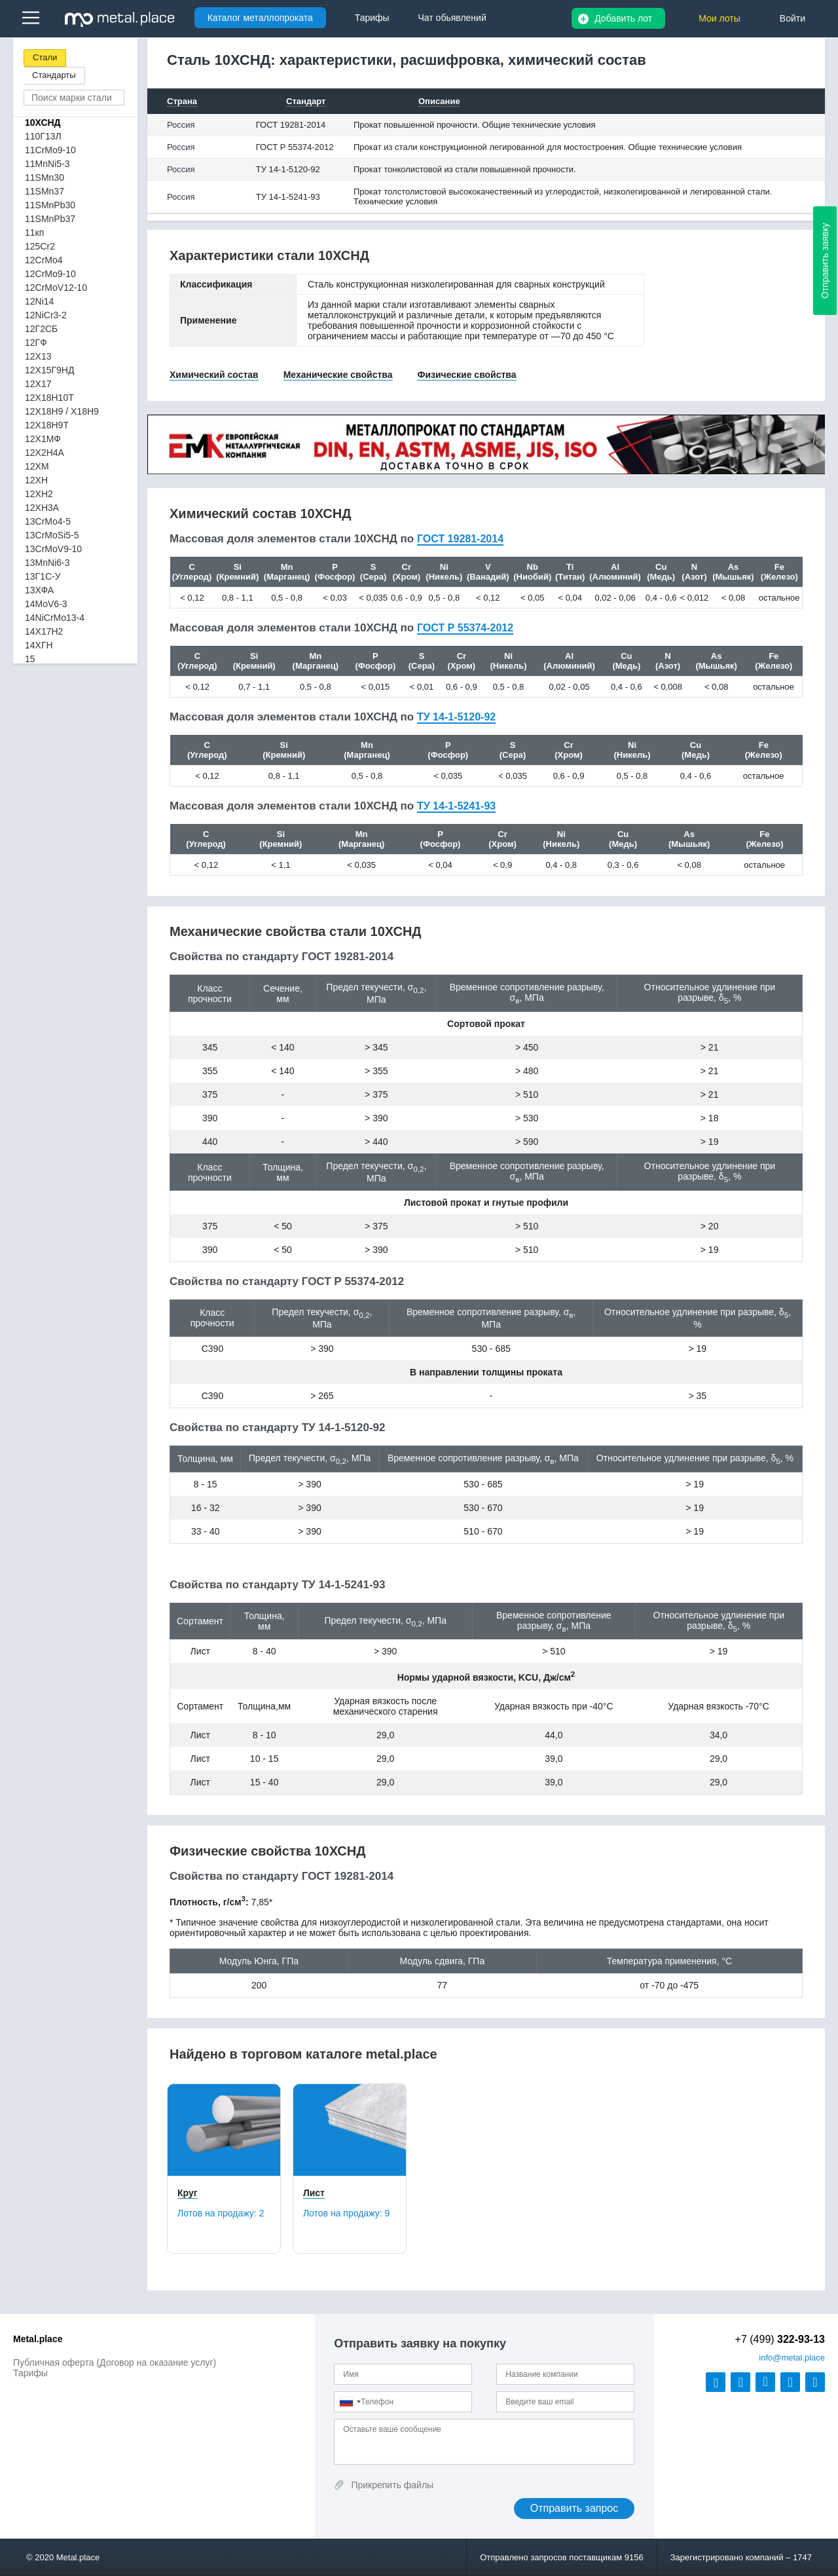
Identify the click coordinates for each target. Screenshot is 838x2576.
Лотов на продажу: (220, 2213)
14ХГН (39, 645)
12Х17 (38, 384)
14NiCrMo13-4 (54, 617)
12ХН (36, 480)
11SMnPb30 (50, 205)
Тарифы (30, 2373)
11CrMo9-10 (50, 150)
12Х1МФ (43, 439)
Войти (792, 18)
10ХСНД (43, 122)
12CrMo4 (44, 260)
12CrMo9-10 (50, 274)
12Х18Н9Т (47, 425)
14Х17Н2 (44, 631)
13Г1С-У (43, 576)
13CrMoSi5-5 (52, 535)
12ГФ (36, 342)
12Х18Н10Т (49, 397)
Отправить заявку (825, 261)
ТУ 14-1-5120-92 (288, 169)
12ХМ (37, 466)
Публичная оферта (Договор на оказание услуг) (114, 2362)
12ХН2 (39, 494)
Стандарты (54, 75)
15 (30, 659)
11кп (34, 232)
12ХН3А (42, 507)
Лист (314, 2193)
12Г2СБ (41, 329)
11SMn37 (44, 191)
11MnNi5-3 (47, 164)
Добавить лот (623, 18)
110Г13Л (43, 136)
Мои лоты (719, 18)
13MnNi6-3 (47, 562)
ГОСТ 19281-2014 (290, 125)
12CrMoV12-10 (56, 287)
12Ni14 (39, 301)
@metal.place (792, 2357)
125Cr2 (40, 246)
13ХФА (39, 590)
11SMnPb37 (50, 219)
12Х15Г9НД (49, 370)
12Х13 (38, 356)
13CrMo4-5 (48, 521)
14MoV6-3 (46, 604)
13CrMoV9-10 (53, 549)
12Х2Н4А (44, 452)
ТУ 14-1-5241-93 (288, 197)
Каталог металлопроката (260, 17)
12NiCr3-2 (46, 315)
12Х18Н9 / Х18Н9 (62, 411)
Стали (45, 57)
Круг (187, 2193)
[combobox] (350, 2402)
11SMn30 (44, 177)
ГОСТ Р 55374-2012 (295, 147)
